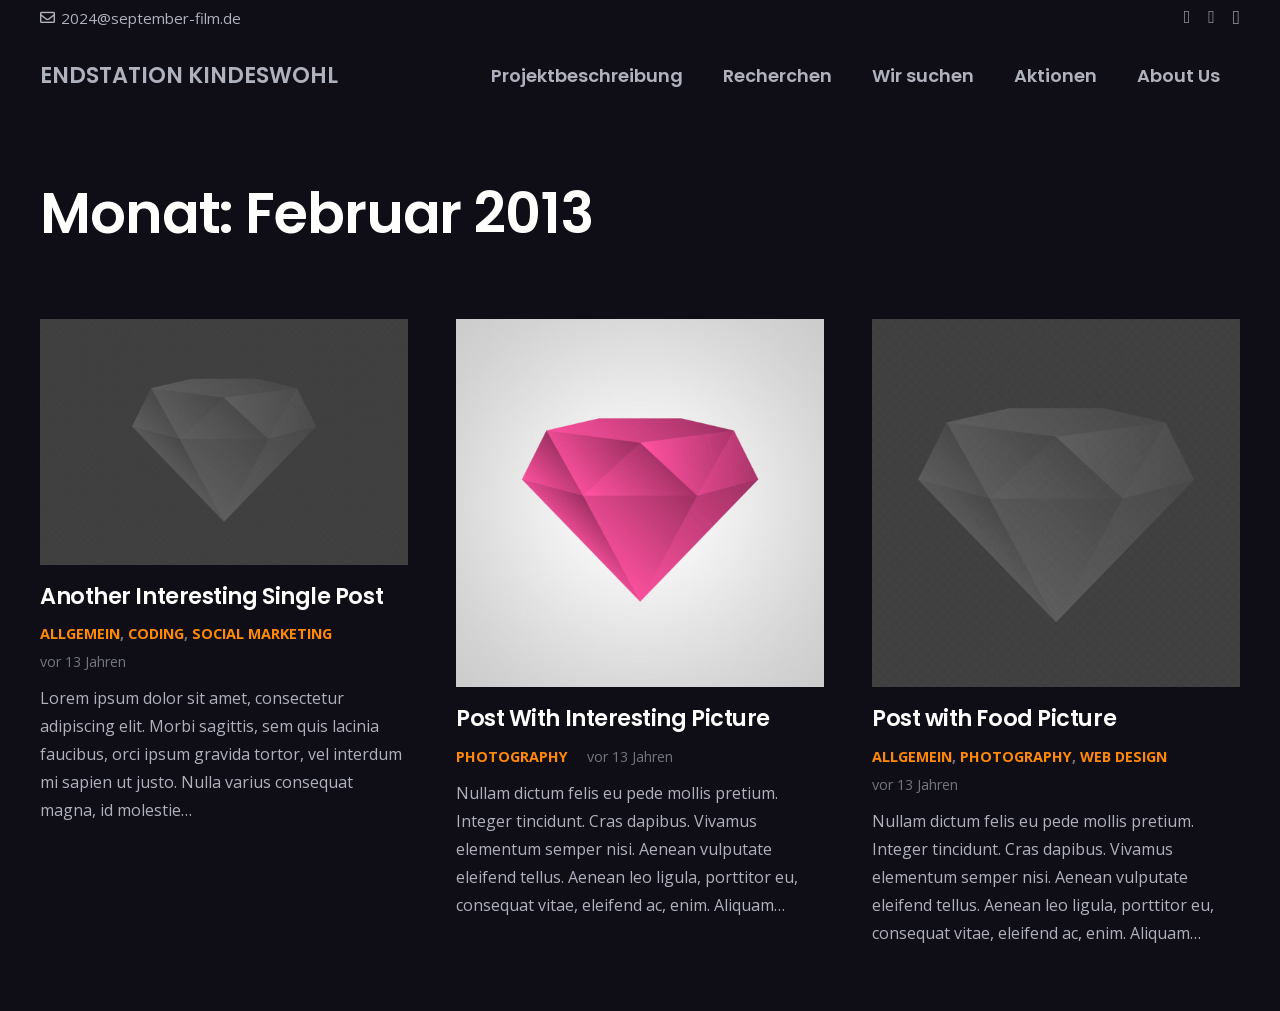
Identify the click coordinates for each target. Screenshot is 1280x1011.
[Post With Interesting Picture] (640, 333)
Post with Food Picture (994, 718)
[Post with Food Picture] (1056, 333)
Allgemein (80, 633)
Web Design (1123, 756)
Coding (156, 633)
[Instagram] (1236, 18)
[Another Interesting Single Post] (224, 333)
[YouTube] (1211, 17)
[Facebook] (1187, 17)
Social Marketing (262, 633)
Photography (512, 756)
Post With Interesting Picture (613, 718)
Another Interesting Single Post (211, 596)
